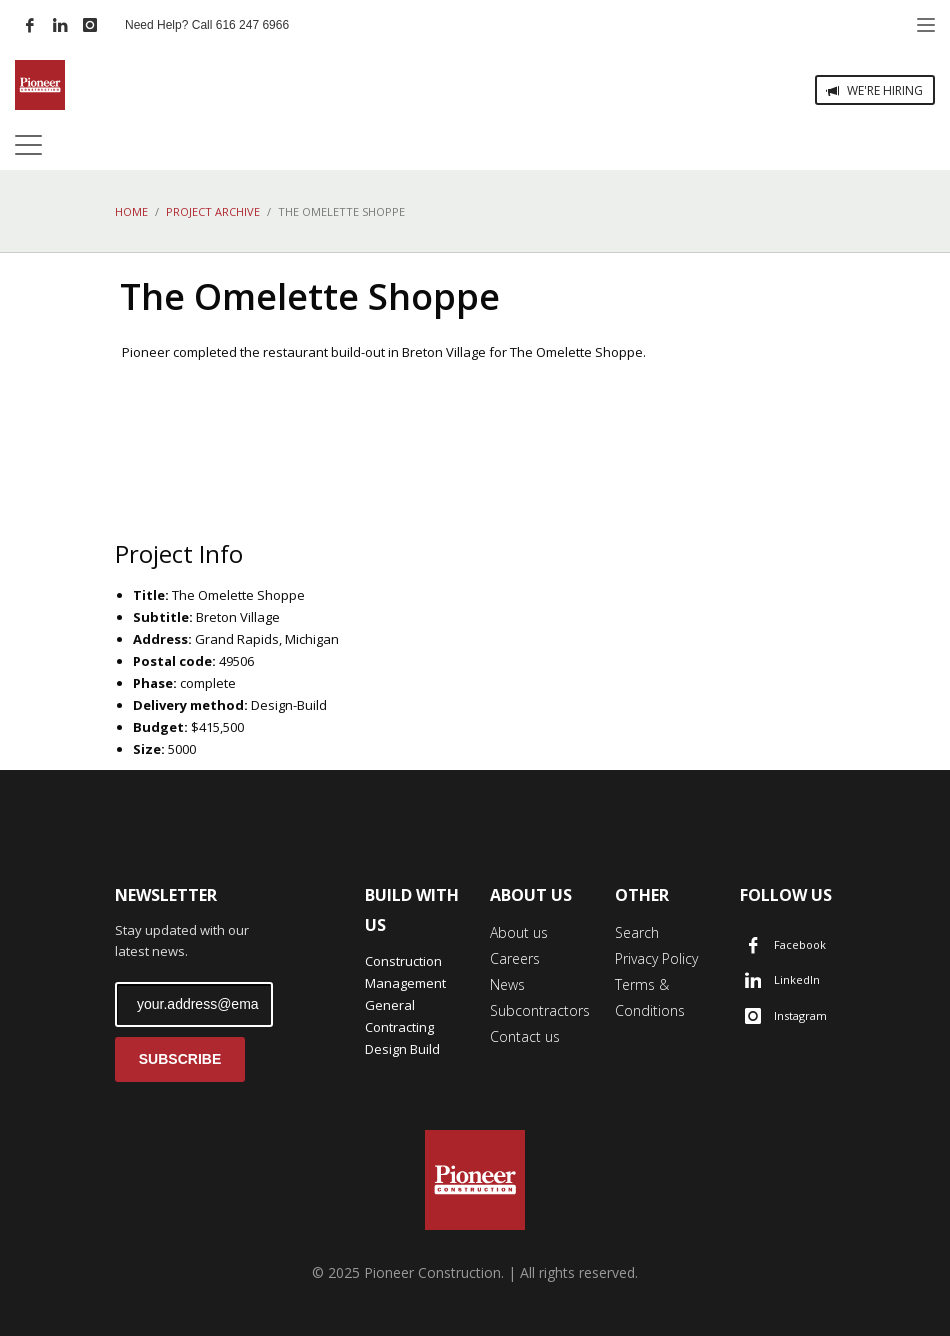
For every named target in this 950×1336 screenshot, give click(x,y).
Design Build (402, 1049)
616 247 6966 (252, 25)
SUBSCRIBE (180, 1059)
